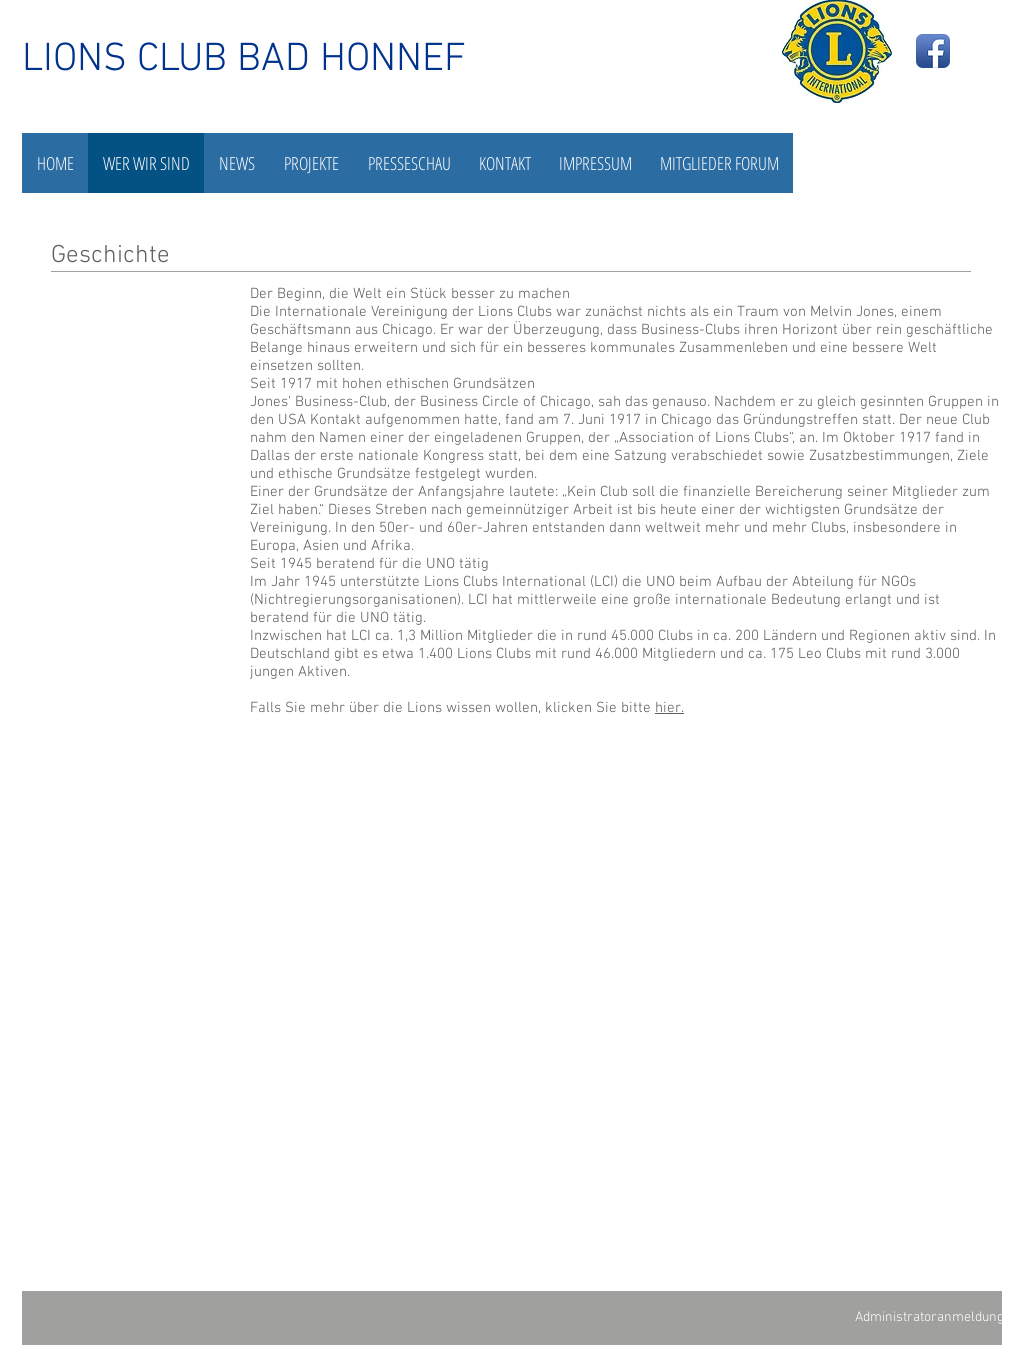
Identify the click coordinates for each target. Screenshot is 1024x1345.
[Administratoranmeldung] (929, 1317)
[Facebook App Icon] (933, 51)
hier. (669, 708)
